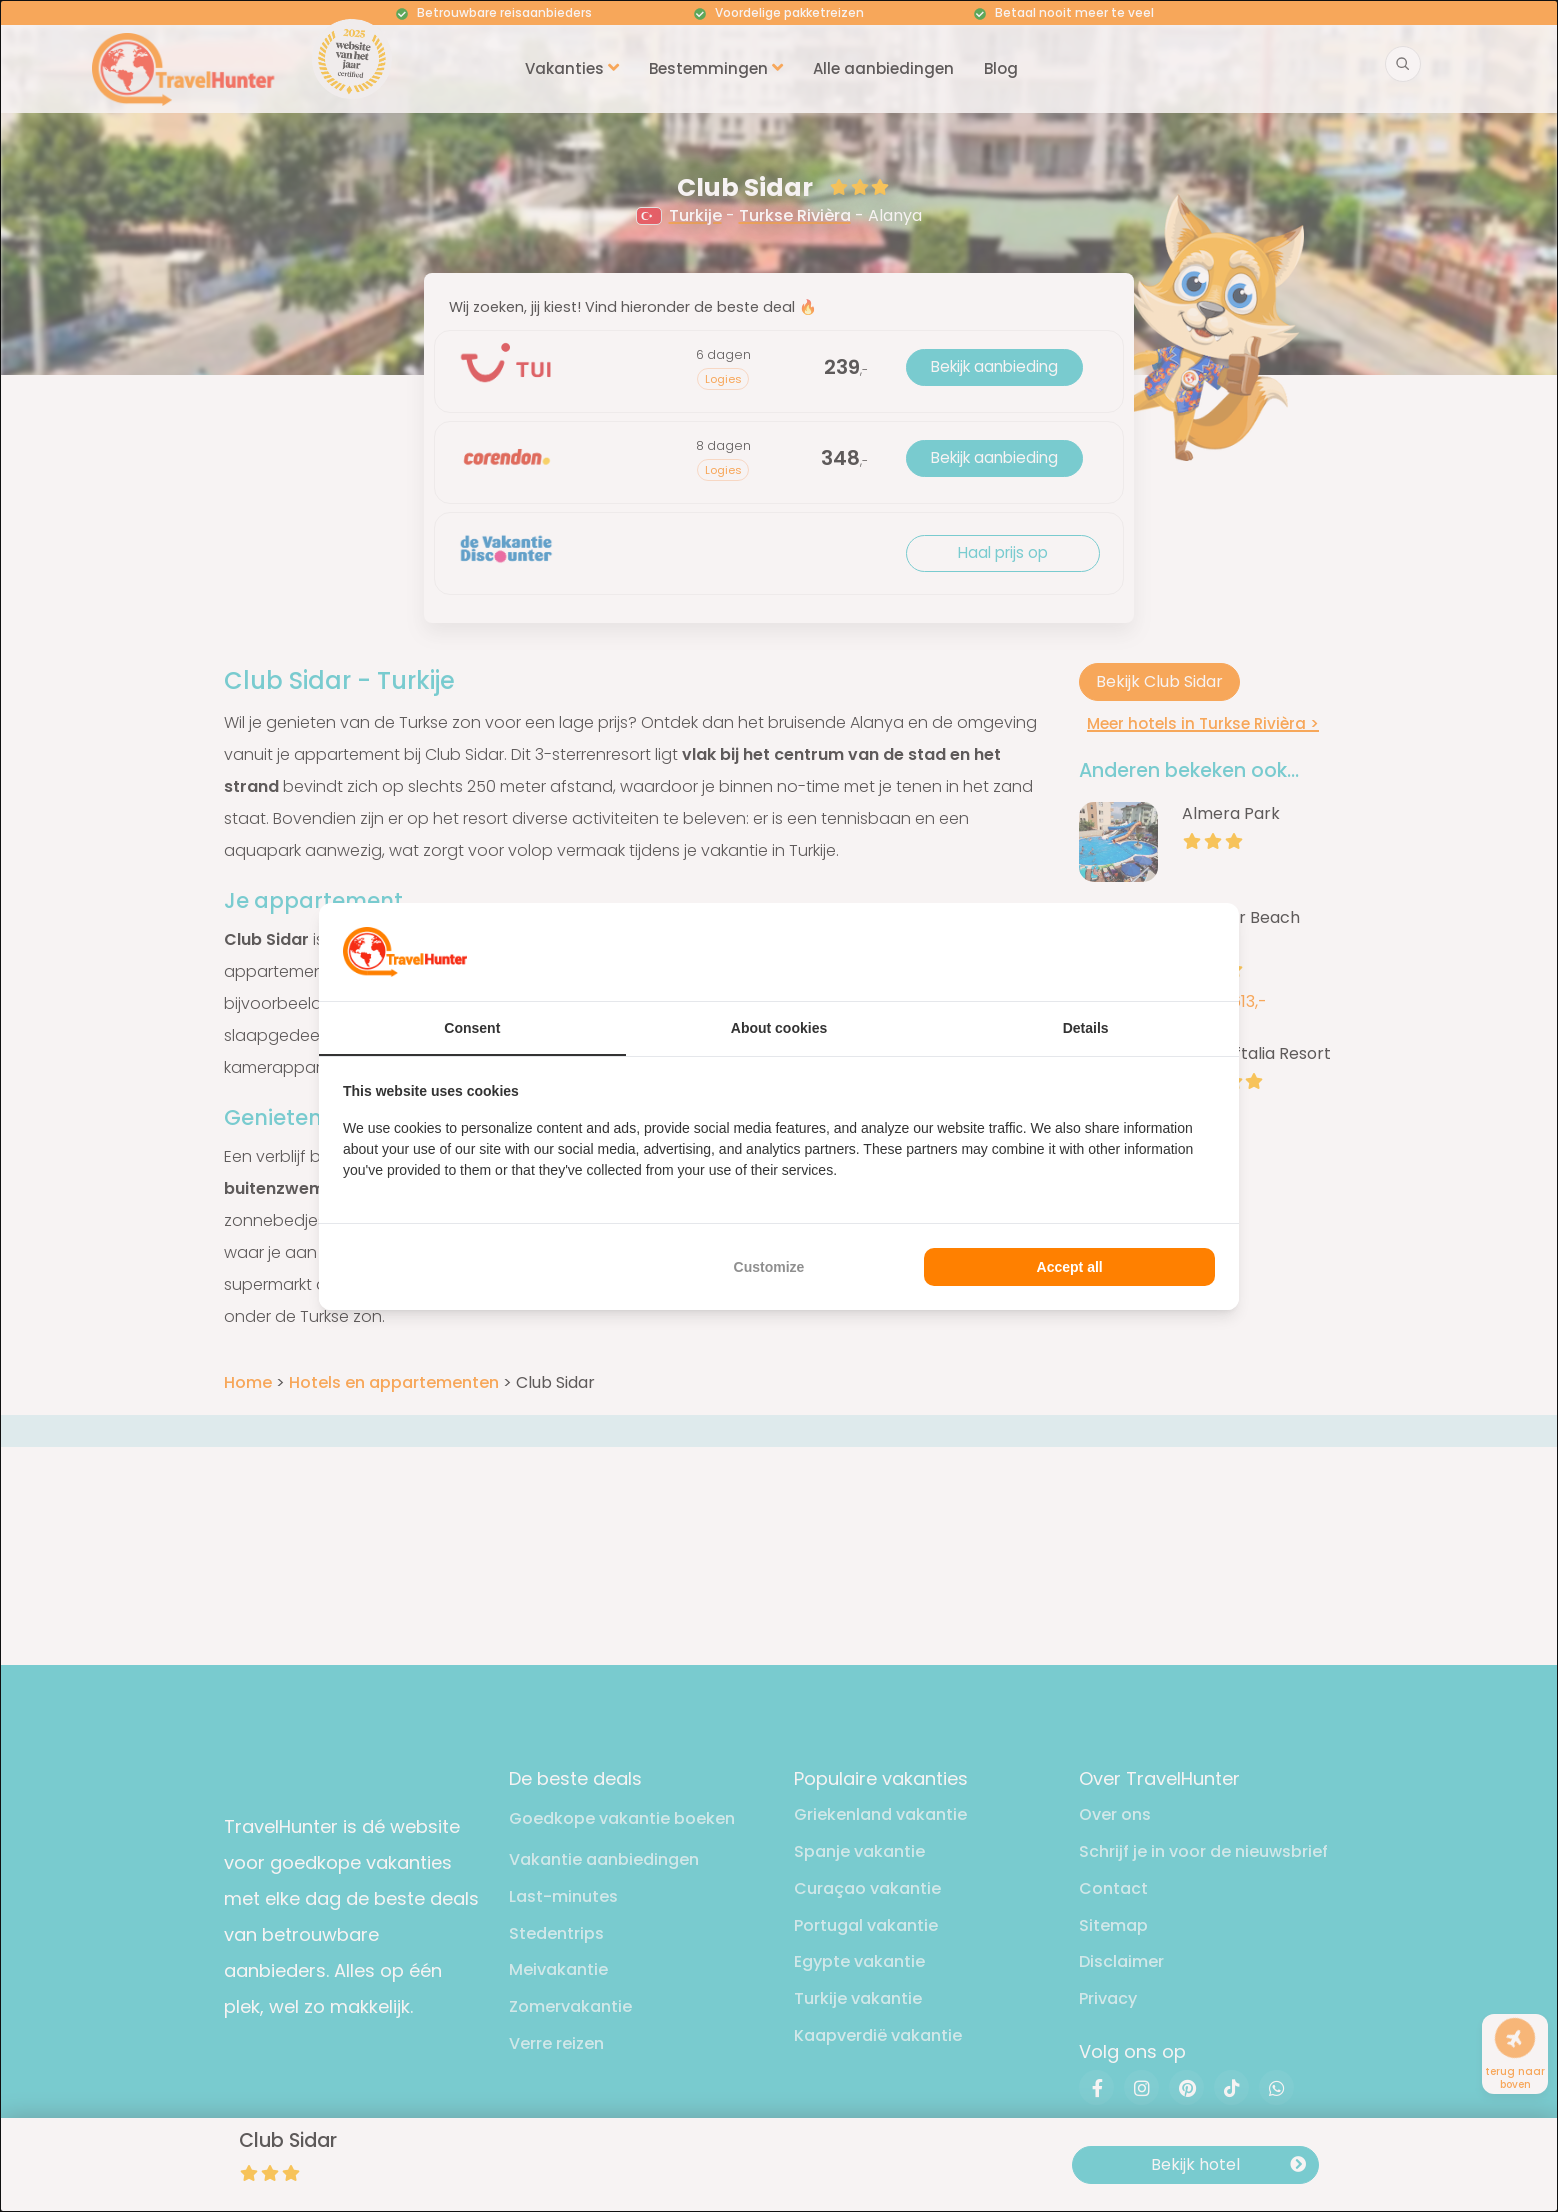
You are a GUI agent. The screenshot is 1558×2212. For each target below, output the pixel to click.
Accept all (1070, 1267)
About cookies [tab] (779, 1028)
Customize (769, 1267)
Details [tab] (1086, 1028)
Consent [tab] (472, 1028)
